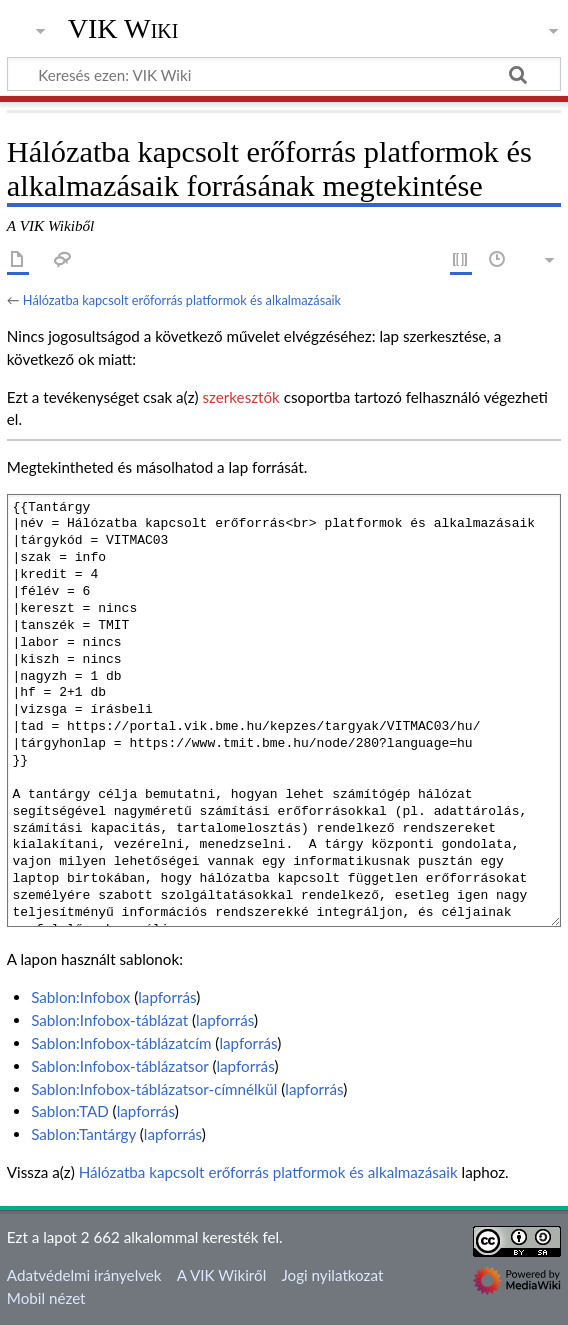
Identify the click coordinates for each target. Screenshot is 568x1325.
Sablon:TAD (70, 1111)
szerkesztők (240, 397)
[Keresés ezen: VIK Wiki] (284, 74)
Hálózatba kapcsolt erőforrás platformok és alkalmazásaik (182, 300)
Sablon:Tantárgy (83, 1134)
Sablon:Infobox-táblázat (109, 1020)
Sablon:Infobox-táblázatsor (119, 1066)
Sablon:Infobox (80, 997)
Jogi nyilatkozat (332, 1275)
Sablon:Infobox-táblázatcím (121, 1043)
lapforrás (167, 997)
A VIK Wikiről (221, 1275)
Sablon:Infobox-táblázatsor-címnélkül (154, 1089)
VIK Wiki (123, 29)
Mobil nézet (46, 1298)
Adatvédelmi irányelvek (84, 1275)
